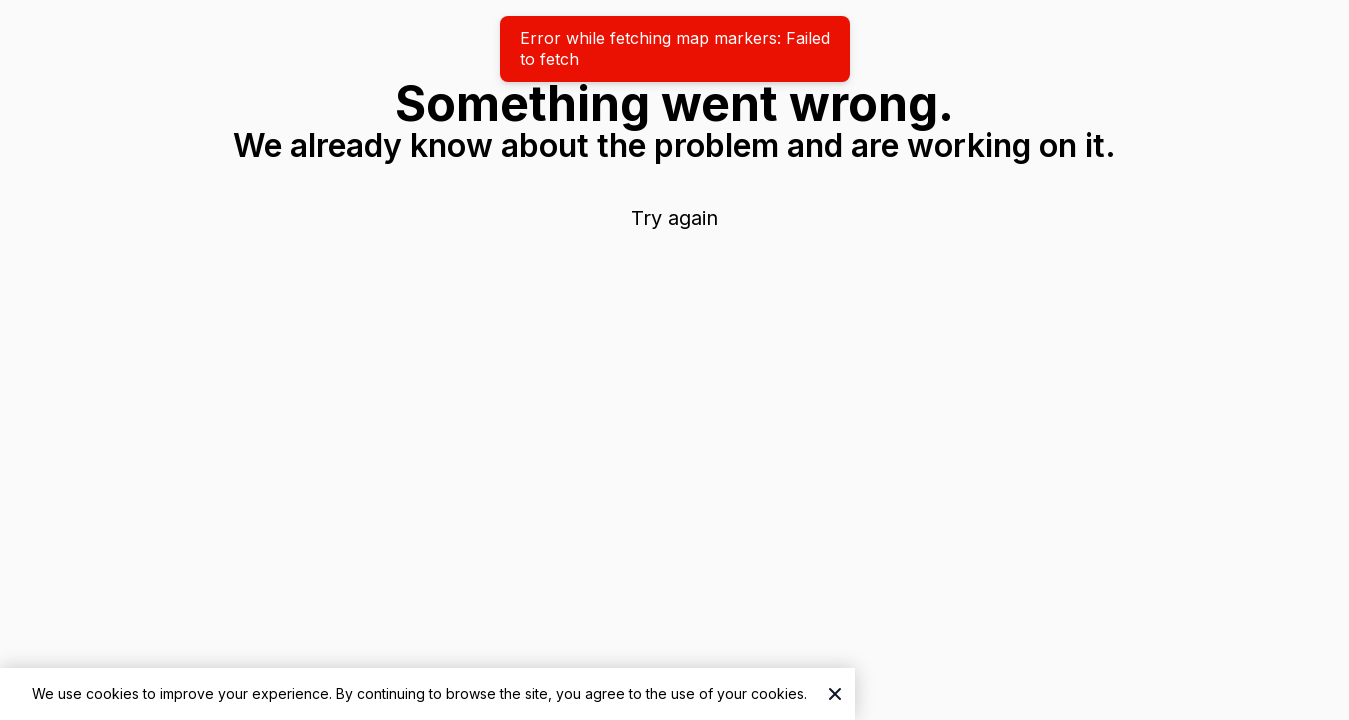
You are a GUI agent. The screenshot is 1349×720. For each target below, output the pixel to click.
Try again (674, 218)
